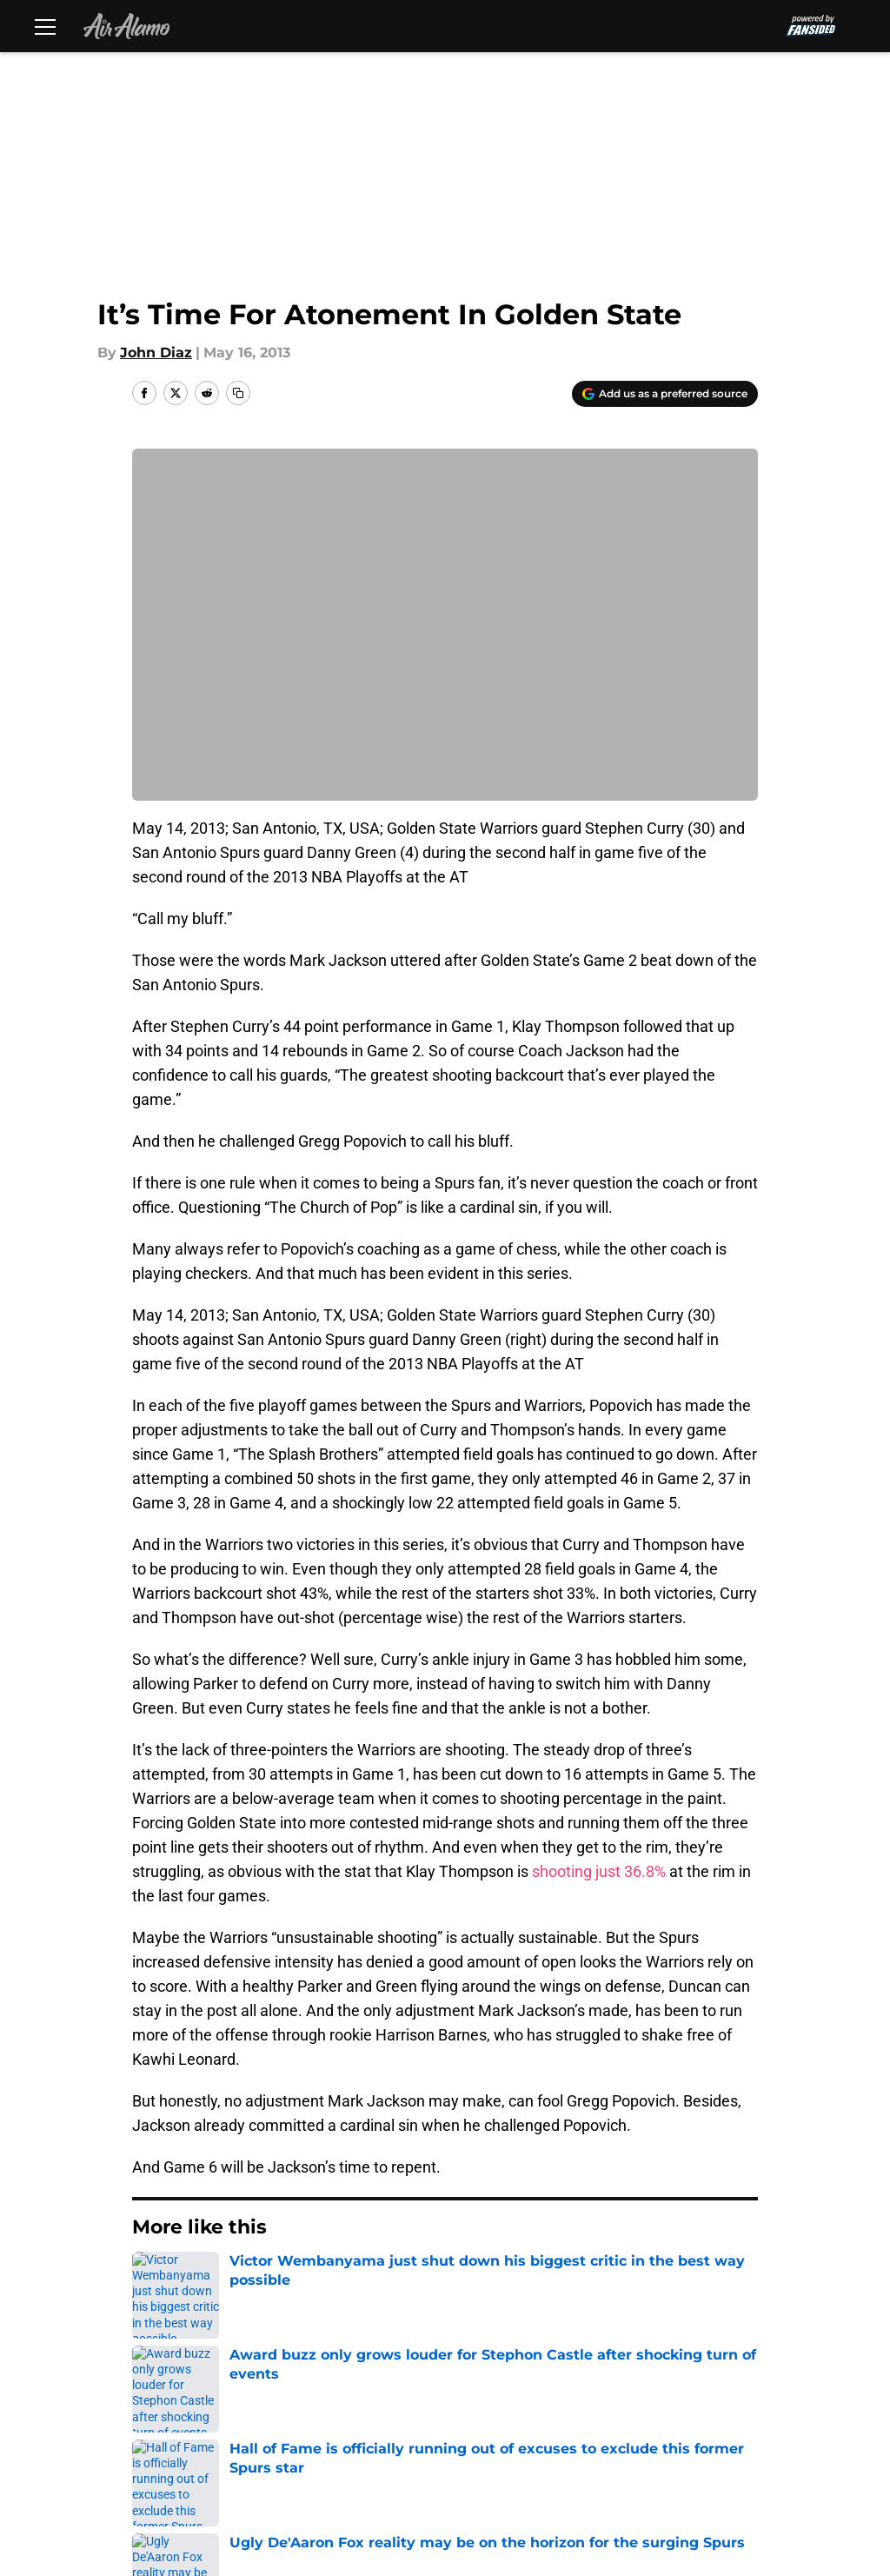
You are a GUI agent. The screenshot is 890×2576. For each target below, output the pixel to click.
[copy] (238, 393)
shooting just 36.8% (599, 1871)
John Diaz (156, 352)
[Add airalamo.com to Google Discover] (665, 394)
